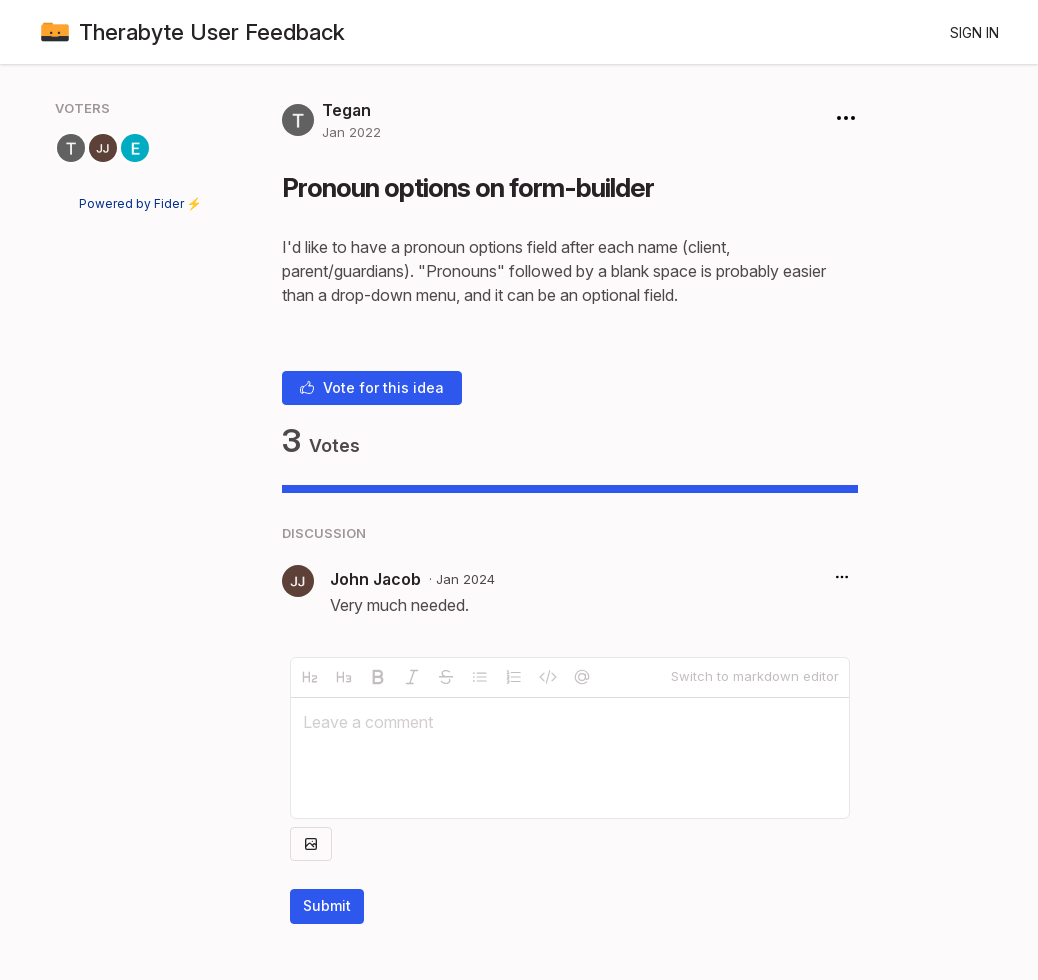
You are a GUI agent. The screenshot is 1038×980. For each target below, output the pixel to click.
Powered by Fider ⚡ (140, 203)
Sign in (974, 32)
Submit (327, 905)
